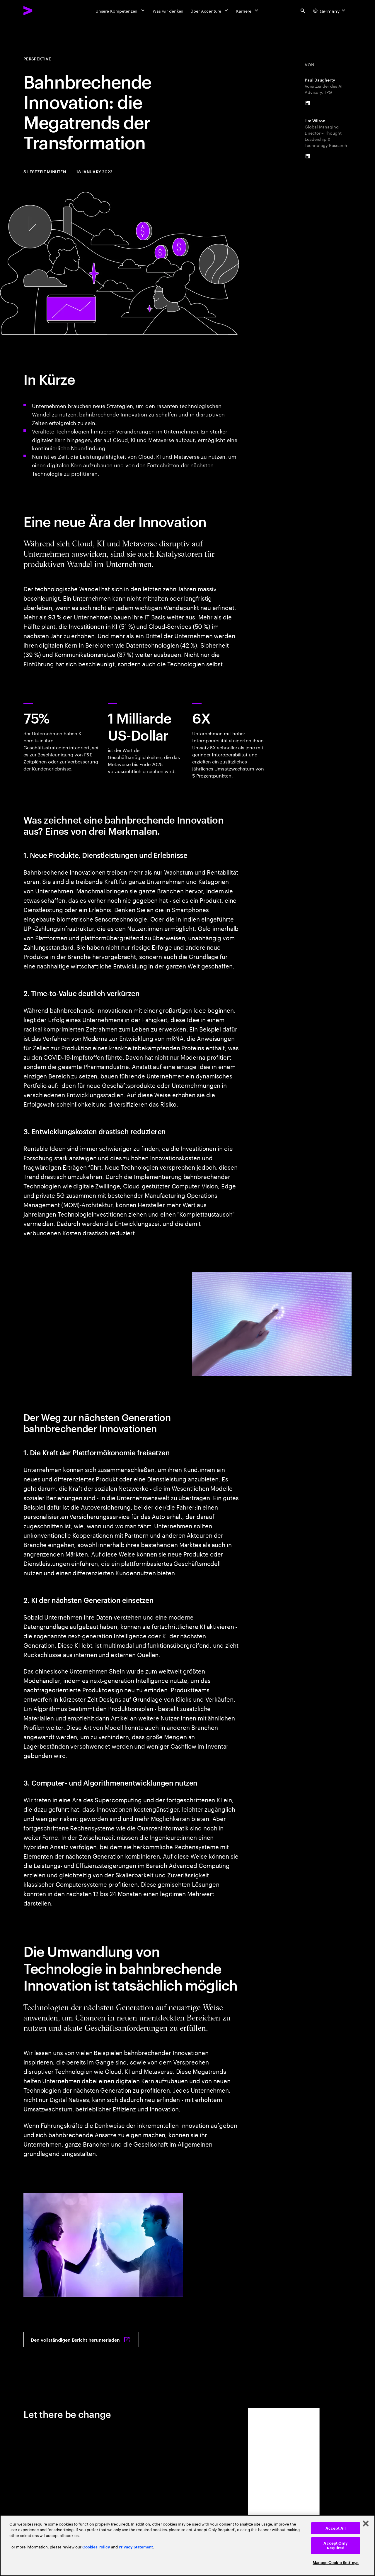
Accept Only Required (335, 2545)
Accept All (335, 2528)
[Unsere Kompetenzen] (120, 10)
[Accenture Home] (41, 10)
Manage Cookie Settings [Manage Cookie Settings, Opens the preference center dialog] (336, 2563)
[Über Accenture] (209, 10)
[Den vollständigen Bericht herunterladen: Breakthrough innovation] (81, 2339)
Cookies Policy (96, 2547)
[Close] (365, 2523)
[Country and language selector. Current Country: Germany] (330, 11)
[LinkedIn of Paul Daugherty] (308, 103)
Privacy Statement (136, 2547)
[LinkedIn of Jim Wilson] (308, 156)
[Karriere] (248, 10)
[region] (187, 2545)
